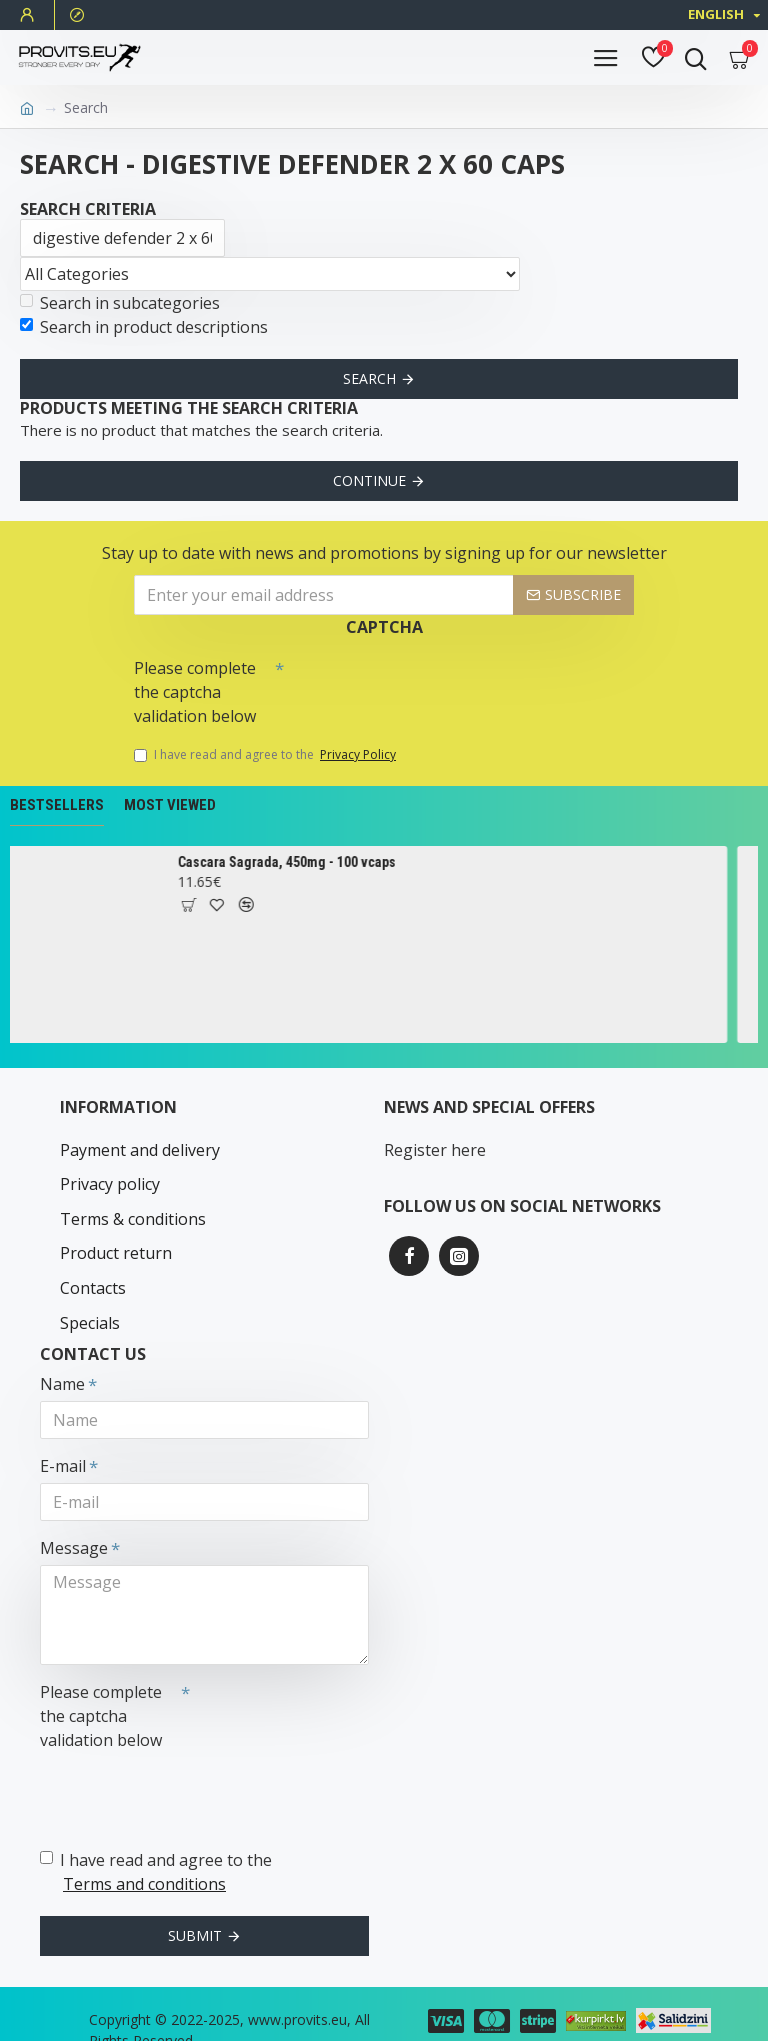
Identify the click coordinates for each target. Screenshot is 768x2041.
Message (74, 1523)
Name (62, 1359)
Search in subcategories (120, 303)
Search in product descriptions (144, 327)
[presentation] (424, 685)
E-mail (63, 1441)
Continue (369, 480)
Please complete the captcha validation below (195, 692)
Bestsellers (57, 805)
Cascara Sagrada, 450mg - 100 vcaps (300, 862)
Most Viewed (170, 805)
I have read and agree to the (266, 755)
